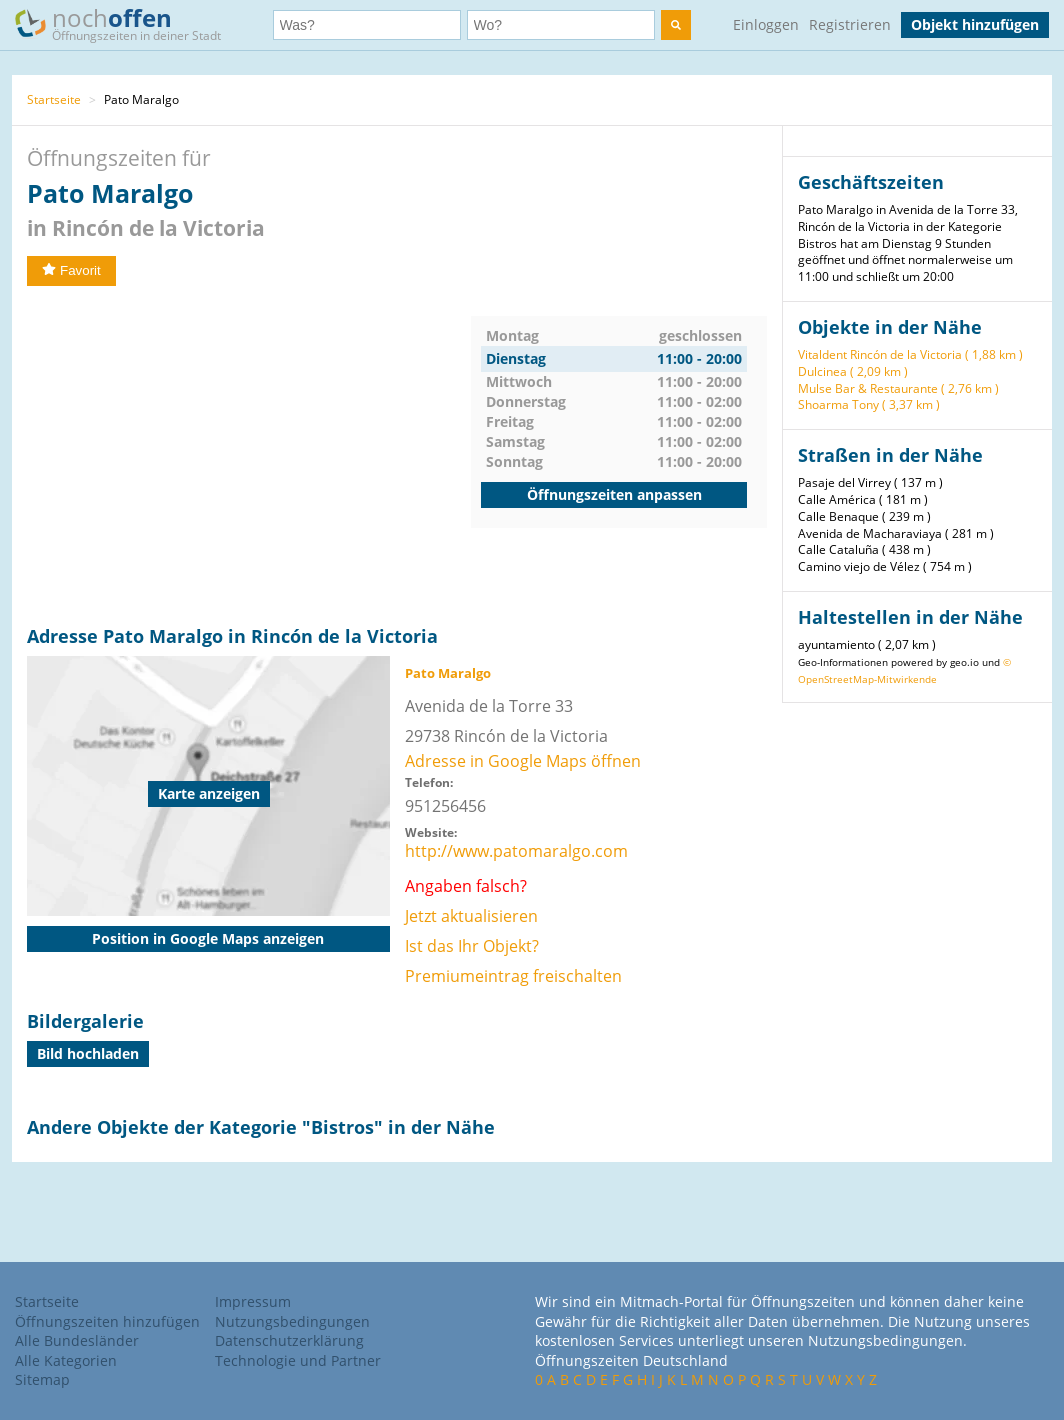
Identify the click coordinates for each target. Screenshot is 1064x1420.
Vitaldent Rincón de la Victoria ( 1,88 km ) (910, 354)
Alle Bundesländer (77, 1340)
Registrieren (850, 24)
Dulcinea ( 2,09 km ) (853, 371)
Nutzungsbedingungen (292, 1321)
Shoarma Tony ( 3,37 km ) (869, 404)
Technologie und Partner (298, 1360)
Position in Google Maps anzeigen (208, 938)
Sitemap (42, 1379)
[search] (676, 25)
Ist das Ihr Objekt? (472, 946)
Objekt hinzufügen (975, 24)
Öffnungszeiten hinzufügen (107, 1321)
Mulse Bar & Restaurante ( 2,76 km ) (898, 388)
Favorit (71, 270)
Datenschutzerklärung (289, 1340)
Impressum (253, 1301)
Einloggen (766, 24)
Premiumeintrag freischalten (513, 976)
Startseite (54, 99)
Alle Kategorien (66, 1360)
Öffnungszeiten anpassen (614, 494)
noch (127, 23)
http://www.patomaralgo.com (516, 851)
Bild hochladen (88, 1053)
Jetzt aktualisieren (471, 916)
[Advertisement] (249, 456)
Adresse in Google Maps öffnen (523, 761)
